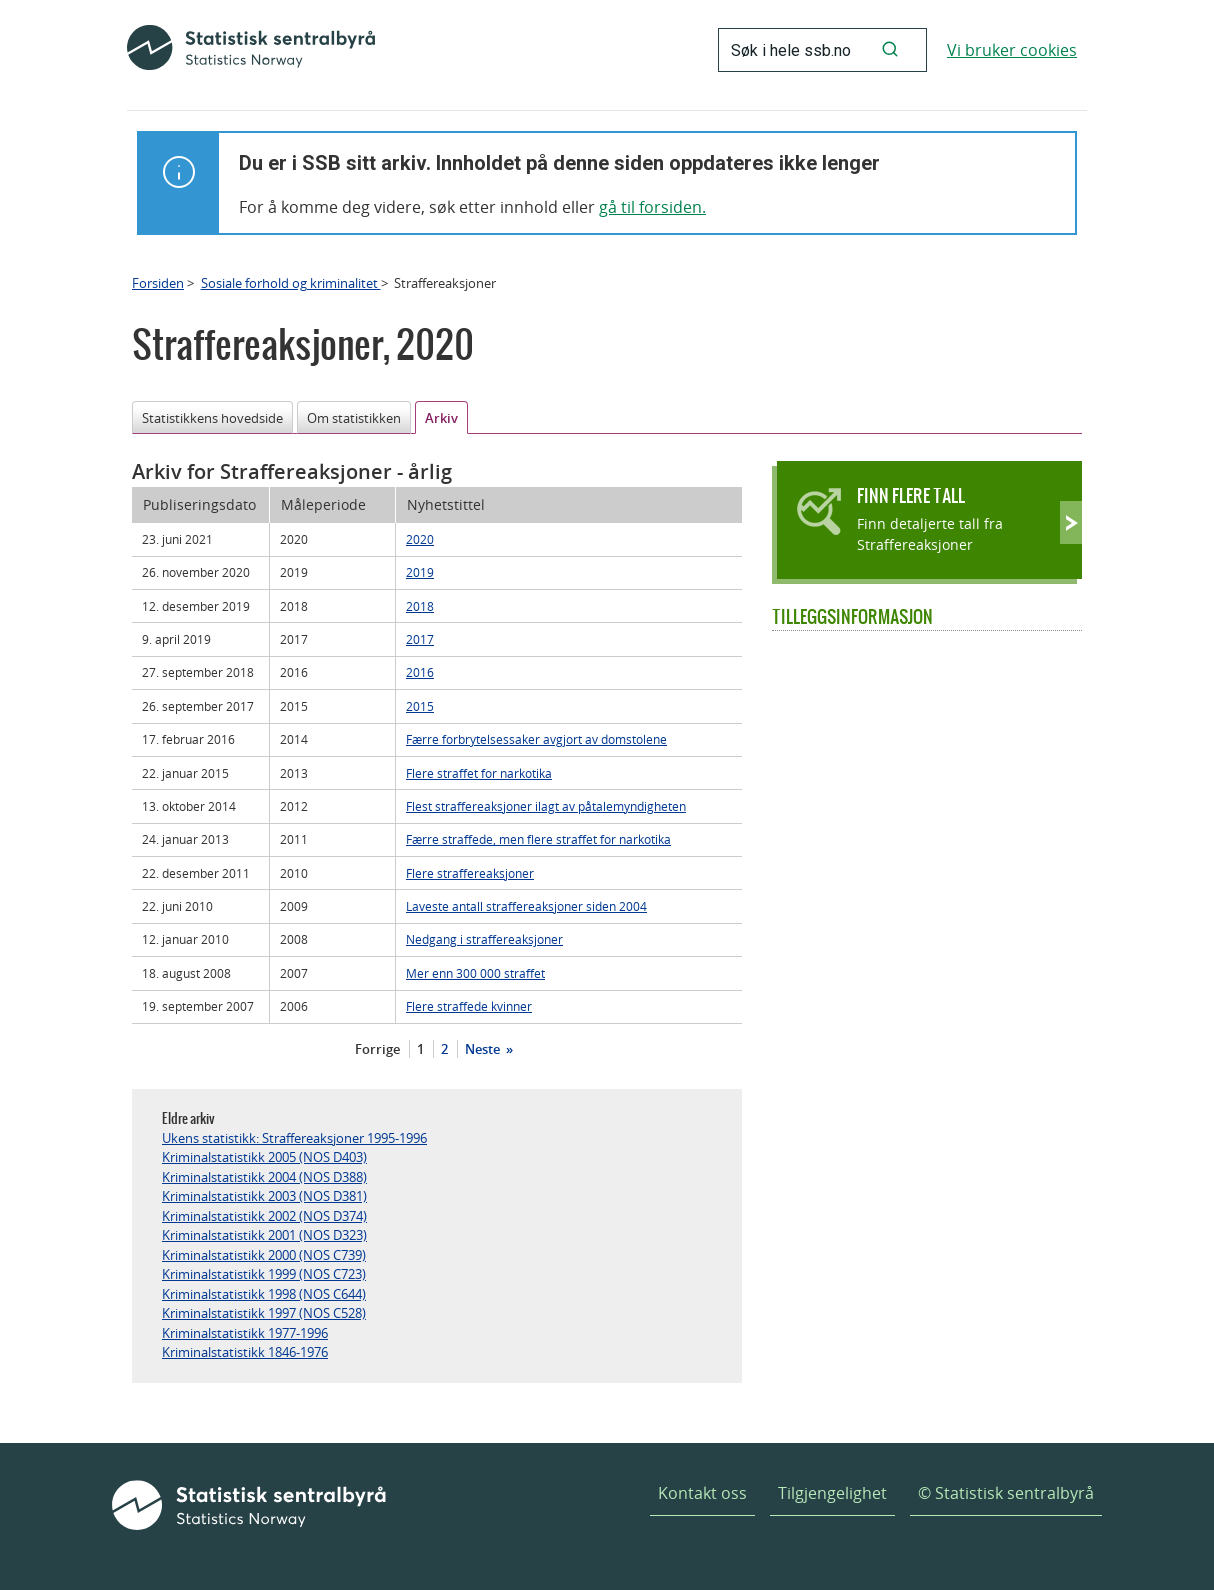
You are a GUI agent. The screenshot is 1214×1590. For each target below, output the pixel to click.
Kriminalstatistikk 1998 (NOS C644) (264, 1294)
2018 (420, 606)
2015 (420, 706)
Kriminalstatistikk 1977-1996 (245, 1333)
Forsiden (158, 283)
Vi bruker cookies (1012, 50)
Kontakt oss (702, 1493)
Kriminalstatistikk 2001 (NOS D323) (264, 1235)
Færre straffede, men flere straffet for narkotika (538, 839)
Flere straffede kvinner (469, 1006)
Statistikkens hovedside (212, 418)
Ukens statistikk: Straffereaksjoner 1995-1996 (294, 1138)
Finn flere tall (911, 495)
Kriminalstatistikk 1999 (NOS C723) (264, 1274)
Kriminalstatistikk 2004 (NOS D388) (264, 1177)
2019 (420, 572)
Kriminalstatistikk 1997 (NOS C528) (264, 1313)
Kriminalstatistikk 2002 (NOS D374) (264, 1216)
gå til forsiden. (652, 207)
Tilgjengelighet (832, 1493)
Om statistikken (354, 418)
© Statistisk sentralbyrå (1006, 1493)
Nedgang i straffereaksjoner (484, 939)
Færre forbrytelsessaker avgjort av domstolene (536, 739)
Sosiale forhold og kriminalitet (291, 283)
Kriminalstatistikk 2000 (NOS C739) (264, 1255)
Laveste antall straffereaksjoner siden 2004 (526, 906)
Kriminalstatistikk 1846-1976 (245, 1352)
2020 (420, 539)
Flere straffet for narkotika (479, 773)
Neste (484, 1049)
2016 (420, 672)
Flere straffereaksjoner (470, 873)
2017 (420, 639)
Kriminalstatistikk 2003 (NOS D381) (264, 1196)
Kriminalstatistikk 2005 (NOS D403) (264, 1157)
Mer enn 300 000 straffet (475, 973)
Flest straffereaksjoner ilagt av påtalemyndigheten (546, 806)
